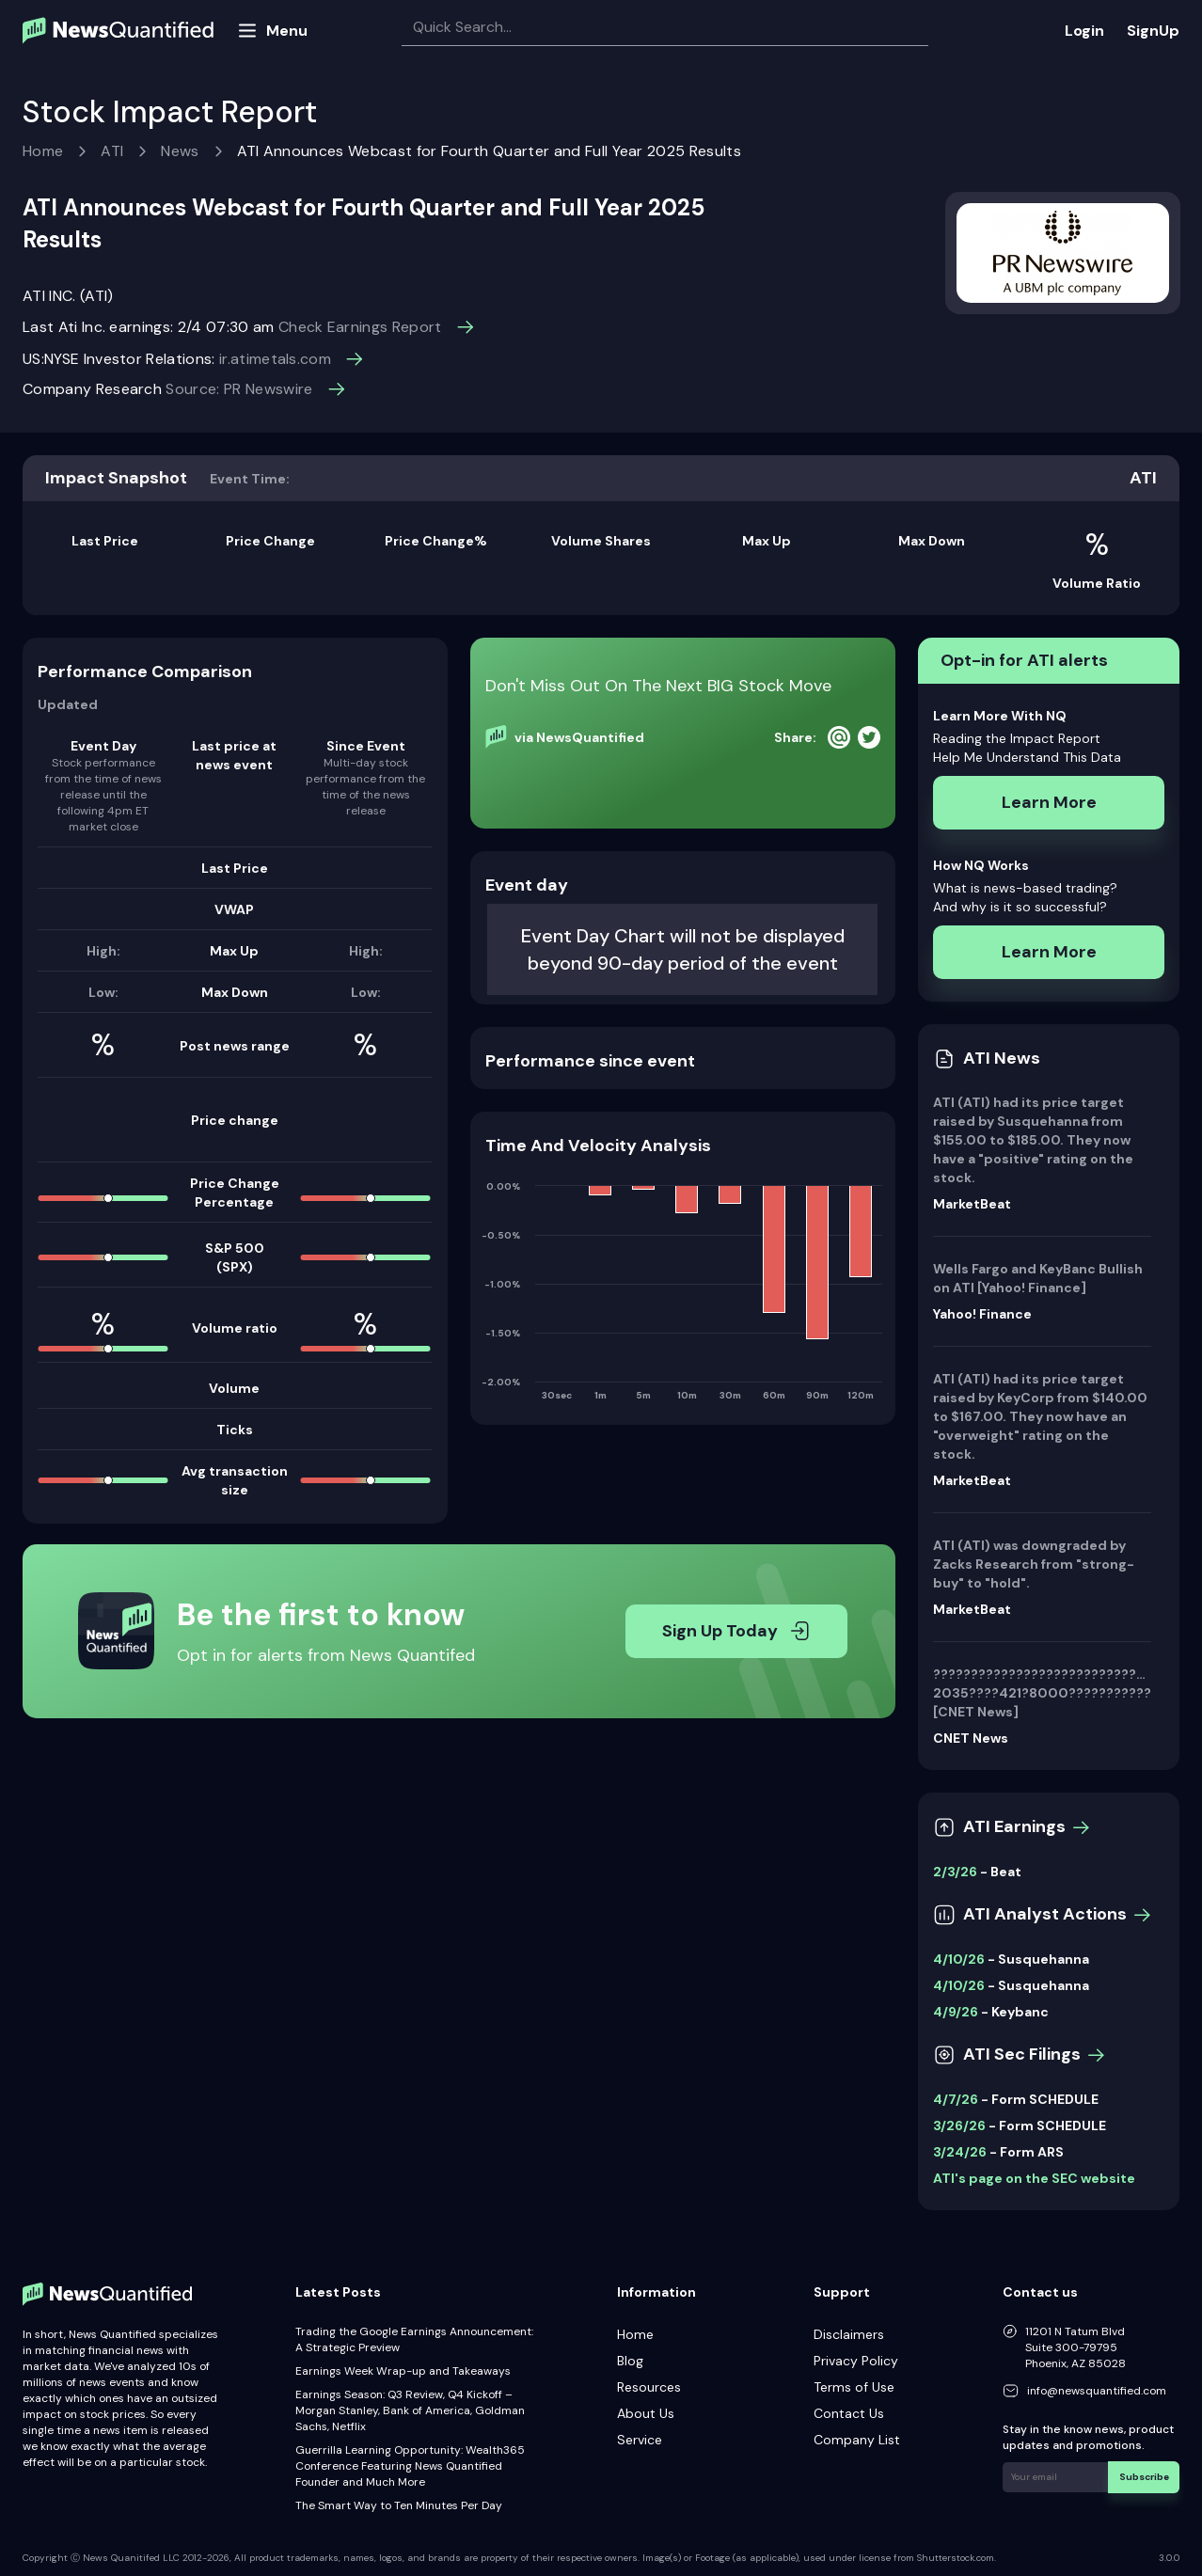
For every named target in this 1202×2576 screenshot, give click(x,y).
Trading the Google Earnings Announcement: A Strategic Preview (414, 2339)
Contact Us (849, 2413)
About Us (645, 2413)
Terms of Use (854, 2386)
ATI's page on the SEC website (1034, 2178)
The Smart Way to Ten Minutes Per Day (398, 2505)
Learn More (1049, 802)
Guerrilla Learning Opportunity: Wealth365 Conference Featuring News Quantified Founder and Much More (410, 2465)
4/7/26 (955, 2099)
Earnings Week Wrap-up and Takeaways (403, 2370)
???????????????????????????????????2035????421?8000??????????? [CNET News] (1042, 1693)
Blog (630, 2360)
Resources (649, 2386)
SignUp (1153, 30)
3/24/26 (960, 2151)
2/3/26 (955, 1871)
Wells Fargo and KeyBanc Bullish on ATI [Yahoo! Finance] (1038, 1278)
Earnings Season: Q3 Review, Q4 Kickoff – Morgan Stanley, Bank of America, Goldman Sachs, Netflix (410, 2410)
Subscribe (1145, 2476)
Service (639, 2439)
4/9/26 (955, 2011)
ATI (112, 151)
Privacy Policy (856, 2360)
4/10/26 (959, 1959)
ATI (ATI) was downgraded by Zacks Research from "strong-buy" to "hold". (1033, 1564)
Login (1084, 30)
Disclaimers (849, 2334)
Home (43, 151)
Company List (857, 2439)
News (179, 151)
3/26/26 (959, 2125)
